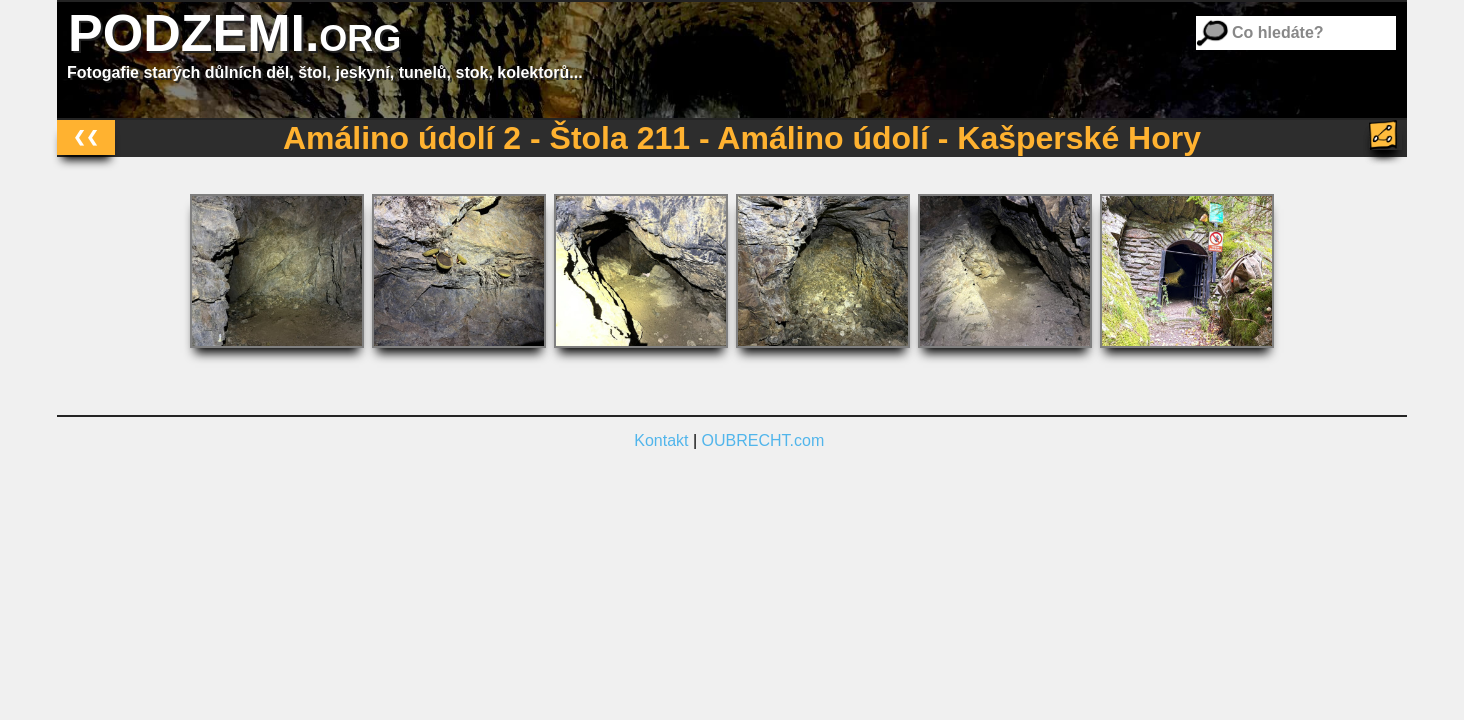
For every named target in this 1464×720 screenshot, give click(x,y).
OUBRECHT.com (763, 440)
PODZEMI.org (234, 33)
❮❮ (86, 136)
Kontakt (661, 440)
